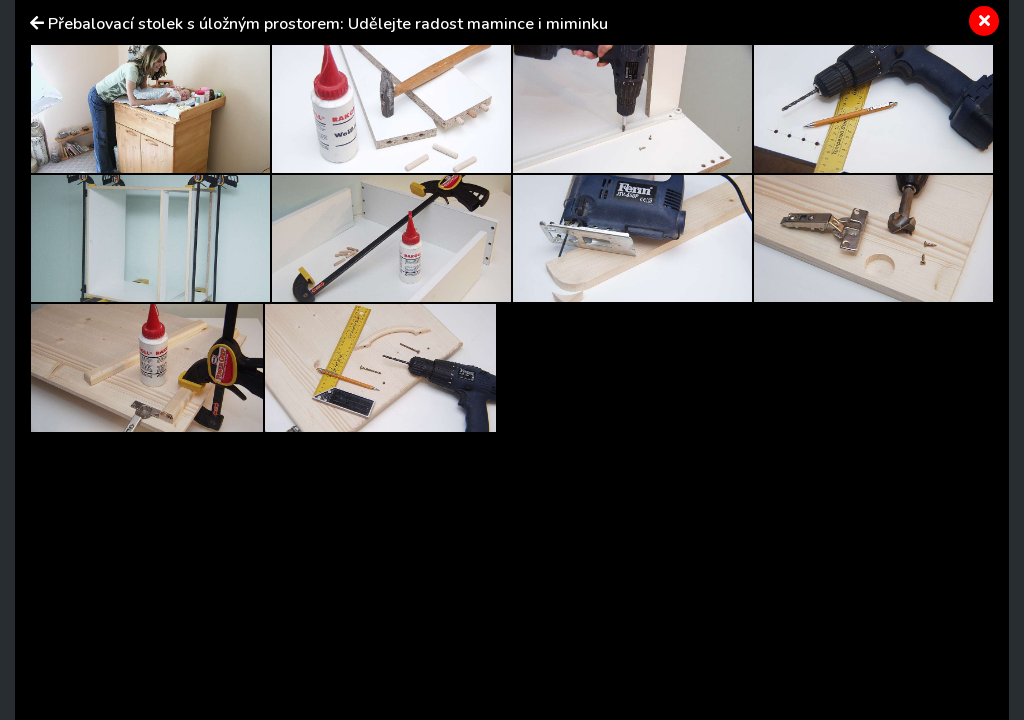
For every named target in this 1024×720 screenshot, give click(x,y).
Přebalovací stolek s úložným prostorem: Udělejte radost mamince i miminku (328, 24)
